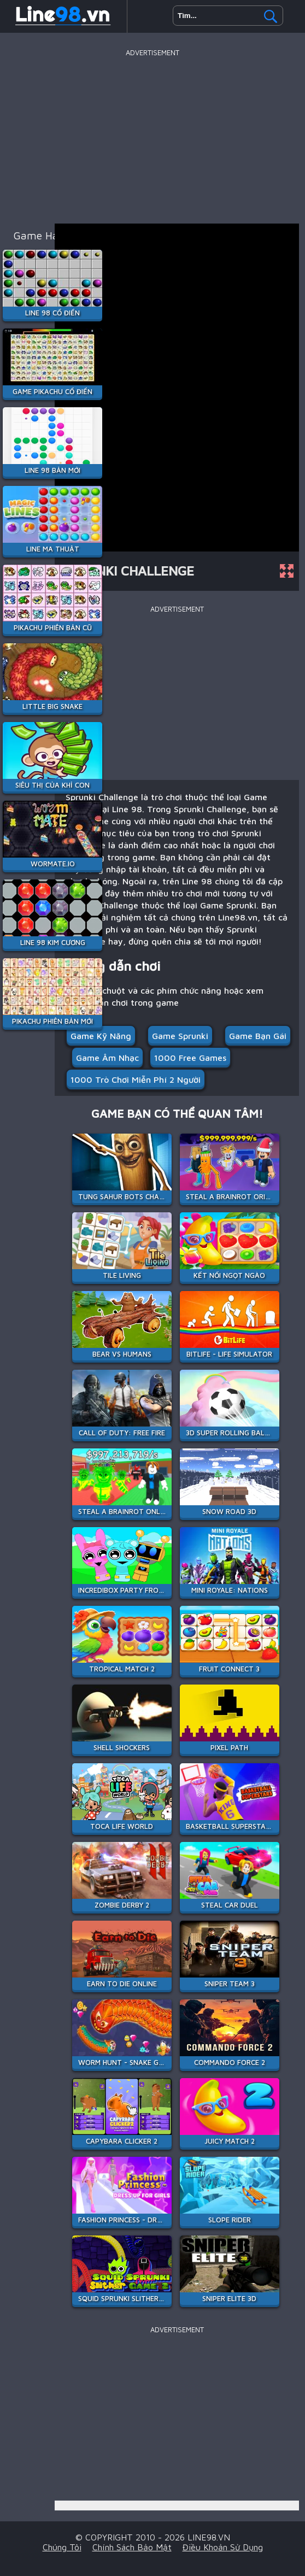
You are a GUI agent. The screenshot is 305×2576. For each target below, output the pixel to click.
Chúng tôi (62, 2547)
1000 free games (190, 1058)
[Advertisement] (152, 136)
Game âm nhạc (107, 1058)
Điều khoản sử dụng (223, 2547)
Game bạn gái (257, 1036)
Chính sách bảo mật (132, 2547)
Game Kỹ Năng (101, 1036)
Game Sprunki (180, 1036)
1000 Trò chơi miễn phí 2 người (136, 1079)
